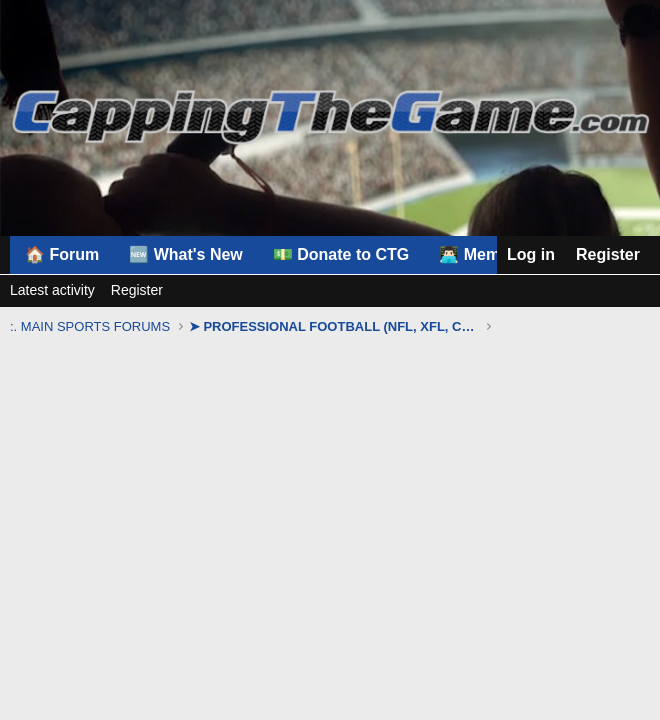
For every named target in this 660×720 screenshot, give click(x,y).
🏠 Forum (62, 254)
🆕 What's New (186, 254)
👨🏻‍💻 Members (486, 254)
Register (137, 290)
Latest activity (52, 290)
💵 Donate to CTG (341, 254)
